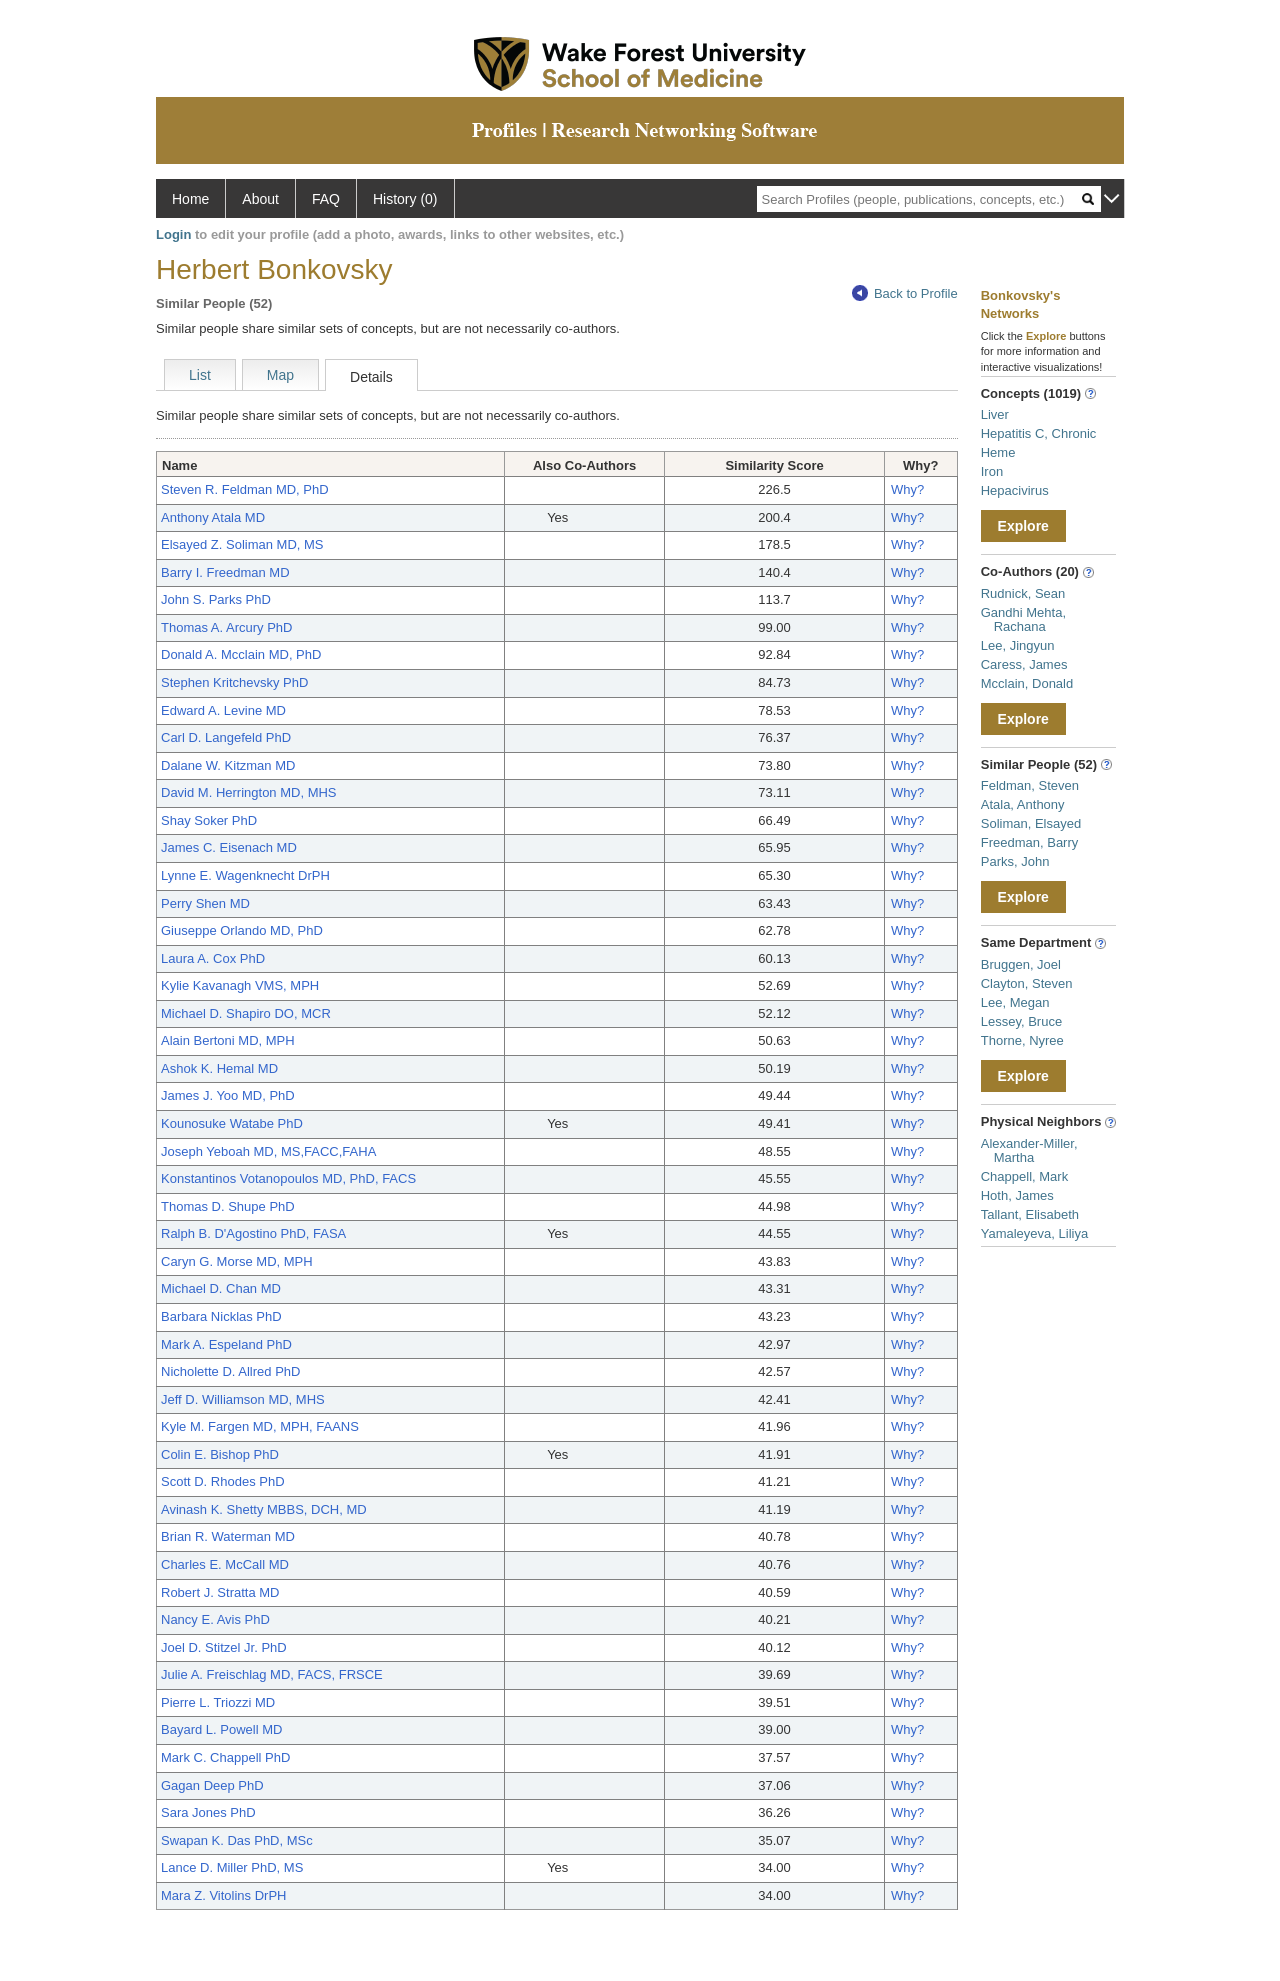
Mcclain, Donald (1027, 683)
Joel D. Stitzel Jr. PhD (224, 1647)
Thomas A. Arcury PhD (227, 627)
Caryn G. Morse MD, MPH (237, 1261)
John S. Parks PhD (216, 599)
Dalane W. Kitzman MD (228, 765)
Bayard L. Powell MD (221, 1729)
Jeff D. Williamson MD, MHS (243, 1399)
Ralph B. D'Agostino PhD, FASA (253, 1233)
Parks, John (1015, 861)
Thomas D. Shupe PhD (228, 1206)
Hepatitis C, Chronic (1039, 433)
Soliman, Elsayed (1031, 823)
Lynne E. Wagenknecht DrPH (245, 875)
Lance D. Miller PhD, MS (232, 1867)
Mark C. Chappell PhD (225, 1757)
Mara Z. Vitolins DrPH (223, 1895)
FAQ (326, 199)
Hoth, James (1017, 1195)
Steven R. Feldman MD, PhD (245, 489)
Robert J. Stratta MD (220, 1592)
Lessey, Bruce (1021, 1021)
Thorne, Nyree (1022, 1040)
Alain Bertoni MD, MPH (228, 1040)
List (200, 375)
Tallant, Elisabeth (1030, 1214)
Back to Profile (905, 293)
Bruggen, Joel (1021, 964)
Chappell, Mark (1024, 1176)
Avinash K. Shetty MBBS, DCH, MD (264, 1509)
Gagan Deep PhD (212, 1785)
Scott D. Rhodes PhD (223, 1481)
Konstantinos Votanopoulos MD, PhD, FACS (288, 1178)
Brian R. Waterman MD (228, 1536)
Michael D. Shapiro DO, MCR (246, 1013)
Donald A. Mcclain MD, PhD (241, 654)
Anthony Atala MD (213, 517)
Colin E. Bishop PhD (220, 1454)
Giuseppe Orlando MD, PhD (242, 930)
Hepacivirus (1015, 490)
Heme (998, 452)
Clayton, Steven (1027, 983)
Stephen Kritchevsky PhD (234, 682)
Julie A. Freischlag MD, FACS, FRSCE (272, 1674)
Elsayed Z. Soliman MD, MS (242, 544)
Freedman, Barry (1030, 842)
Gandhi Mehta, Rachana (1023, 619)
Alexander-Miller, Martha (1029, 1150)
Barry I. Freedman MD (225, 572)
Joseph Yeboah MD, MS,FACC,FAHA (268, 1151)
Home (190, 199)
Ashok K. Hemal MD (219, 1068)
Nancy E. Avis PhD (215, 1619)
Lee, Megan (1015, 1002)
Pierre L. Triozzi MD (218, 1702)
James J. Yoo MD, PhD (228, 1095)
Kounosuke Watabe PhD (232, 1123)
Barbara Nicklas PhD (221, 1316)
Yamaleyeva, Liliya (1034, 1233)
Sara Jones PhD (208, 1812)
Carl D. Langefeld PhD (226, 737)
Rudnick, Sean (1023, 593)
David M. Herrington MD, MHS (249, 792)
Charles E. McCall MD (225, 1564)
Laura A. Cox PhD (213, 958)
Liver (995, 414)
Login (173, 234)
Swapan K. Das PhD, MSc (237, 1840)
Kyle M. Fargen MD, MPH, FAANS (260, 1426)
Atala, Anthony (1023, 804)
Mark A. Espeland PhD (226, 1344)
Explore (1023, 526)
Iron (992, 471)
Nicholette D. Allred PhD (230, 1371)
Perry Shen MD (205, 903)
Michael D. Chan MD (221, 1288)
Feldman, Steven (1030, 785)
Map (280, 375)
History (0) (405, 199)
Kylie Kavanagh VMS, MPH (240, 985)
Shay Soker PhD (209, 820)
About (260, 199)
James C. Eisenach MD (229, 847)
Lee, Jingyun (1018, 645)
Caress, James (1024, 664)
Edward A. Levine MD (223, 710)
